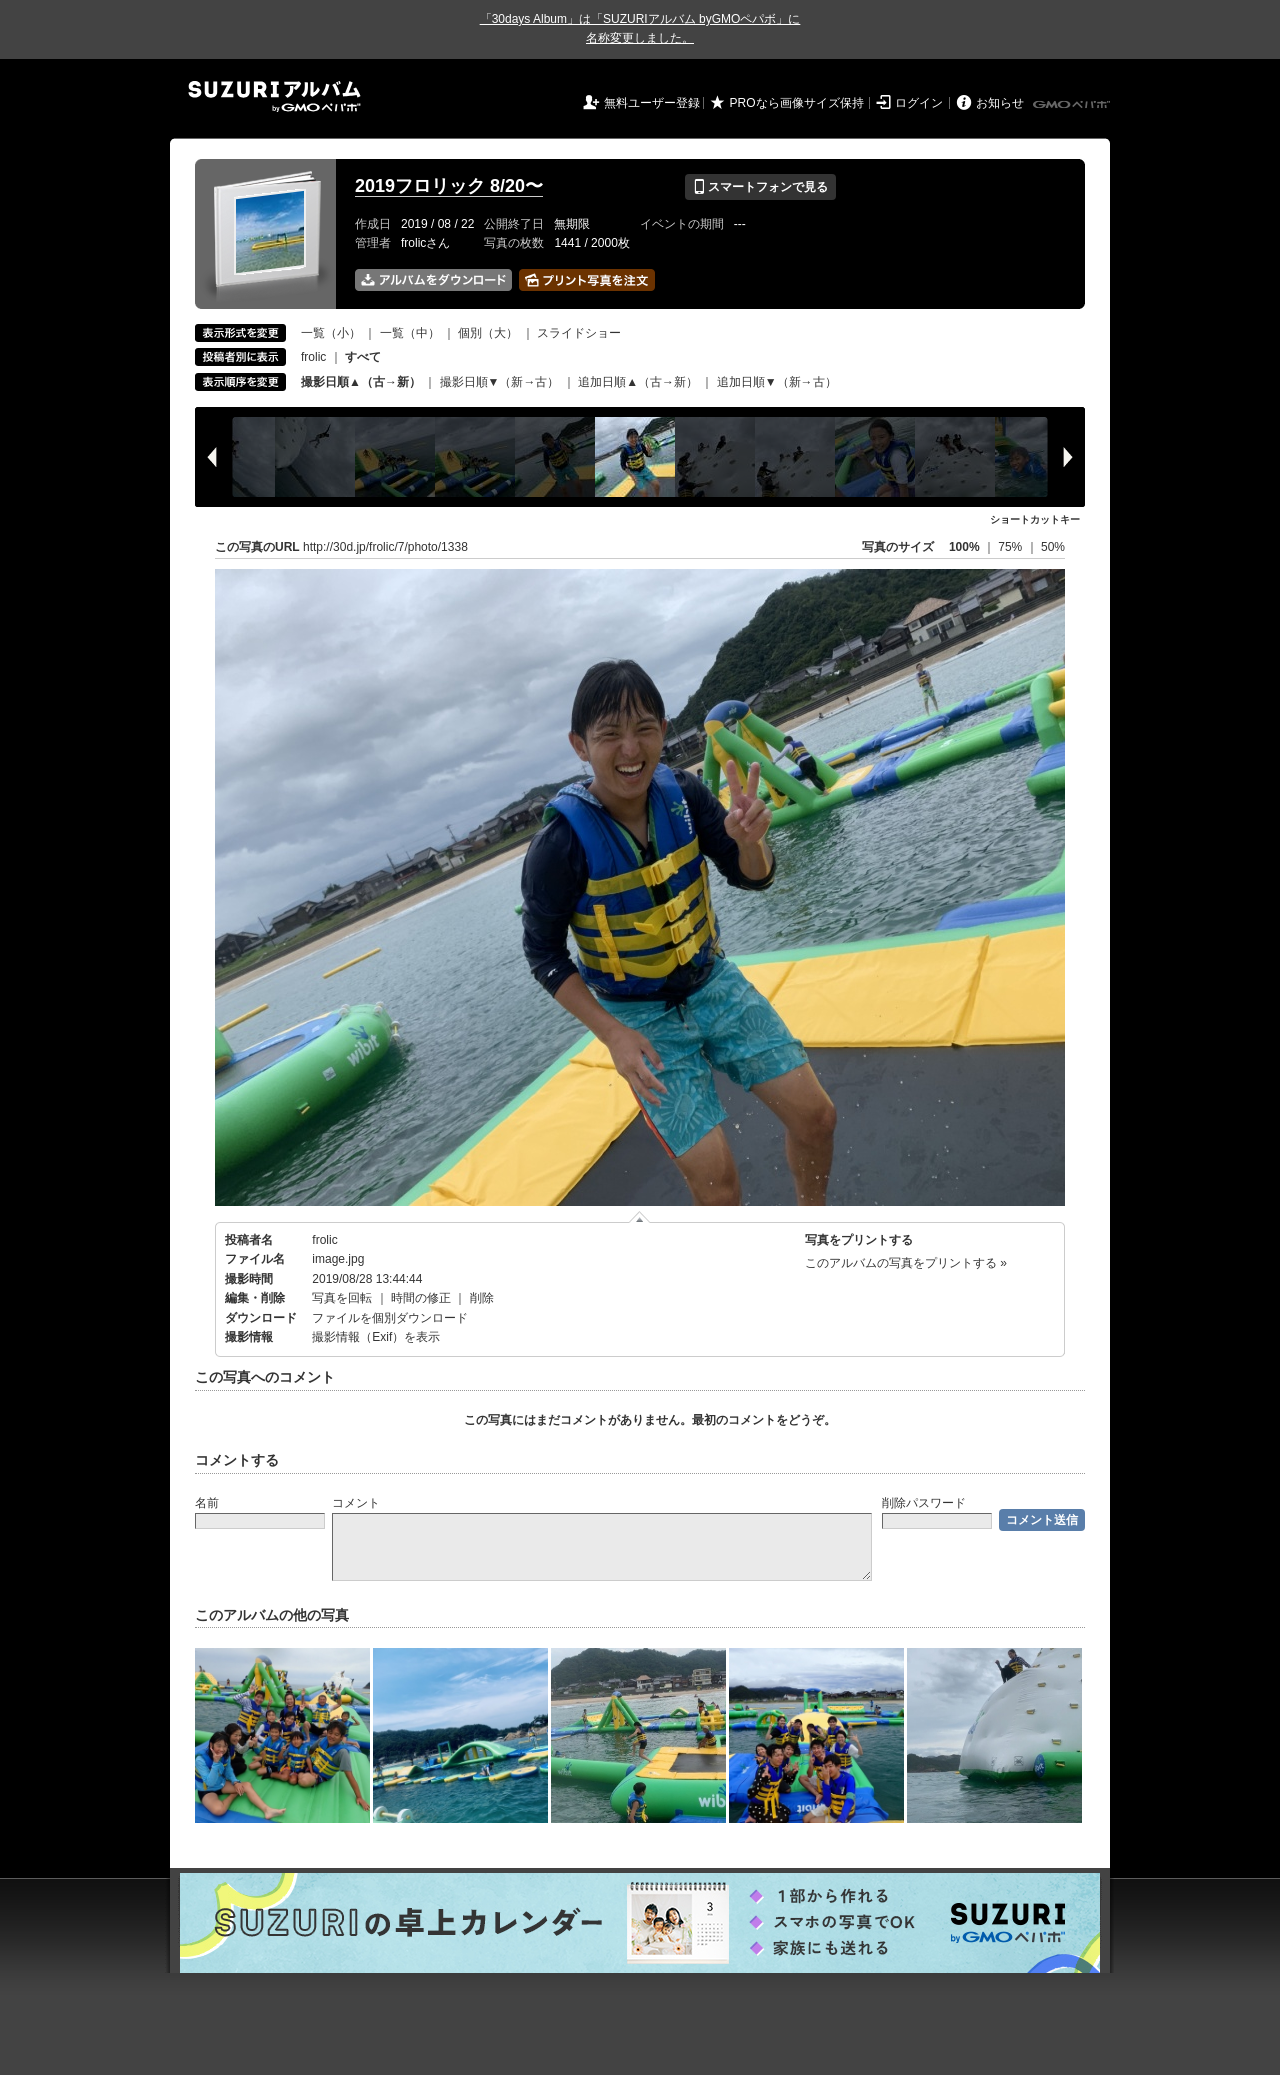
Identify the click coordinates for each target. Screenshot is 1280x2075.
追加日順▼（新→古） (777, 382)
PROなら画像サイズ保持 (797, 103)
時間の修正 (421, 1298)
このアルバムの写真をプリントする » (906, 1263)
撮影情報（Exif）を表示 (376, 1337)
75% (1011, 547)
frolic (313, 357)
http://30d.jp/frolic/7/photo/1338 (385, 547)
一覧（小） (331, 333)
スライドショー (579, 333)
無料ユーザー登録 (652, 103)
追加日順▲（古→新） (638, 382)
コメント (356, 1503)
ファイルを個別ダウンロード (390, 1318)
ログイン (919, 103)
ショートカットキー (1035, 519)
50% (1053, 547)
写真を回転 (342, 1298)
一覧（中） (410, 333)
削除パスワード (924, 1503)
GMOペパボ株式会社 (1073, 105)
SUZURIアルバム (274, 96)
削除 (482, 1298)
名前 (207, 1503)
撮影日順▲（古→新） (361, 382)
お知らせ (1000, 103)
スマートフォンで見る (760, 187)
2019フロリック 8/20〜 (449, 186)
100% (964, 547)
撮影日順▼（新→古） (500, 382)
